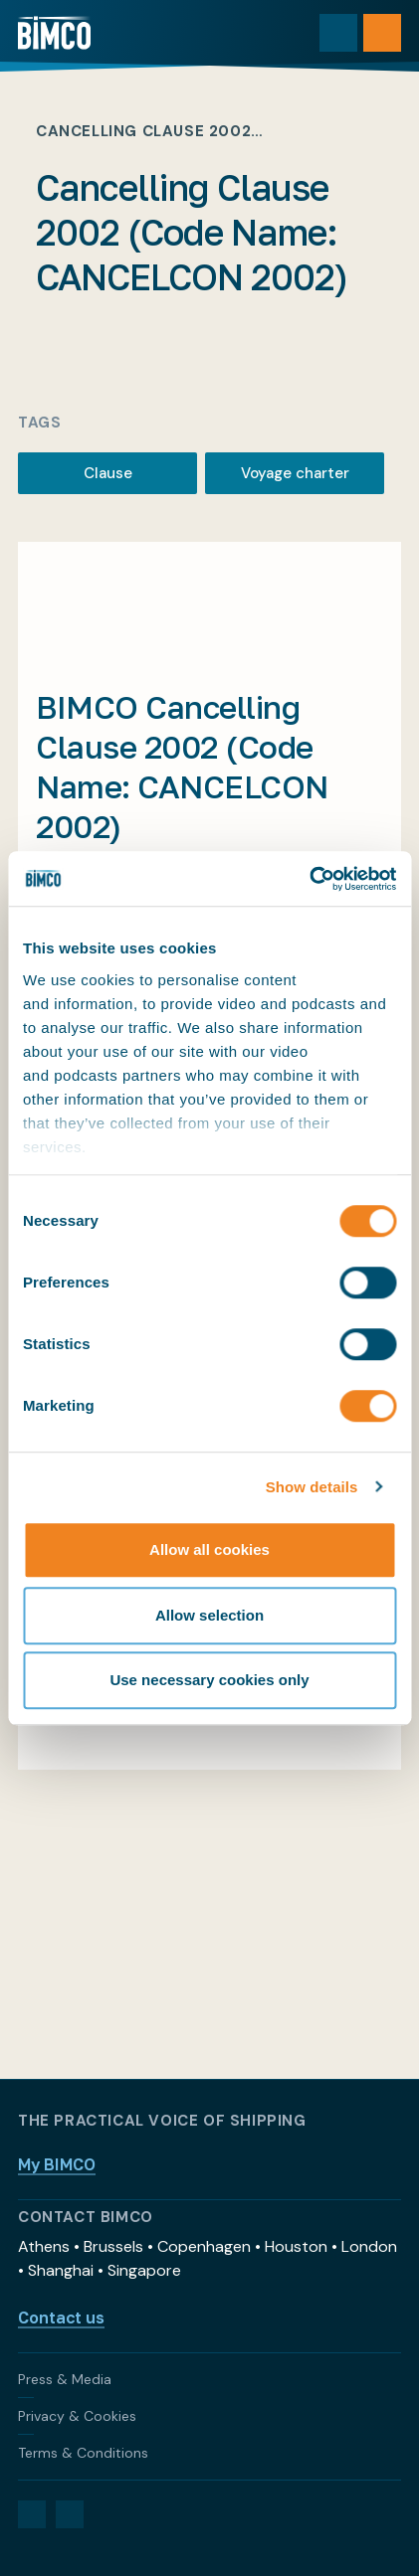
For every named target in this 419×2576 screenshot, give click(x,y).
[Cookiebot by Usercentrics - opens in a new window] (309, 879)
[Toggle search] (338, 33)
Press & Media (64, 2379)
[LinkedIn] (32, 2514)
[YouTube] (70, 2514)
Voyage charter (295, 473)
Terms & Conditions (83, 2453)
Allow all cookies (209, 1549)
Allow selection (209, 1615)
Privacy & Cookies (77, 2416)
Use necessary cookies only (209, 1679)
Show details (312, 1486)
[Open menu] (382, 33)
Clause (108, 473)
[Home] (54, 33)
